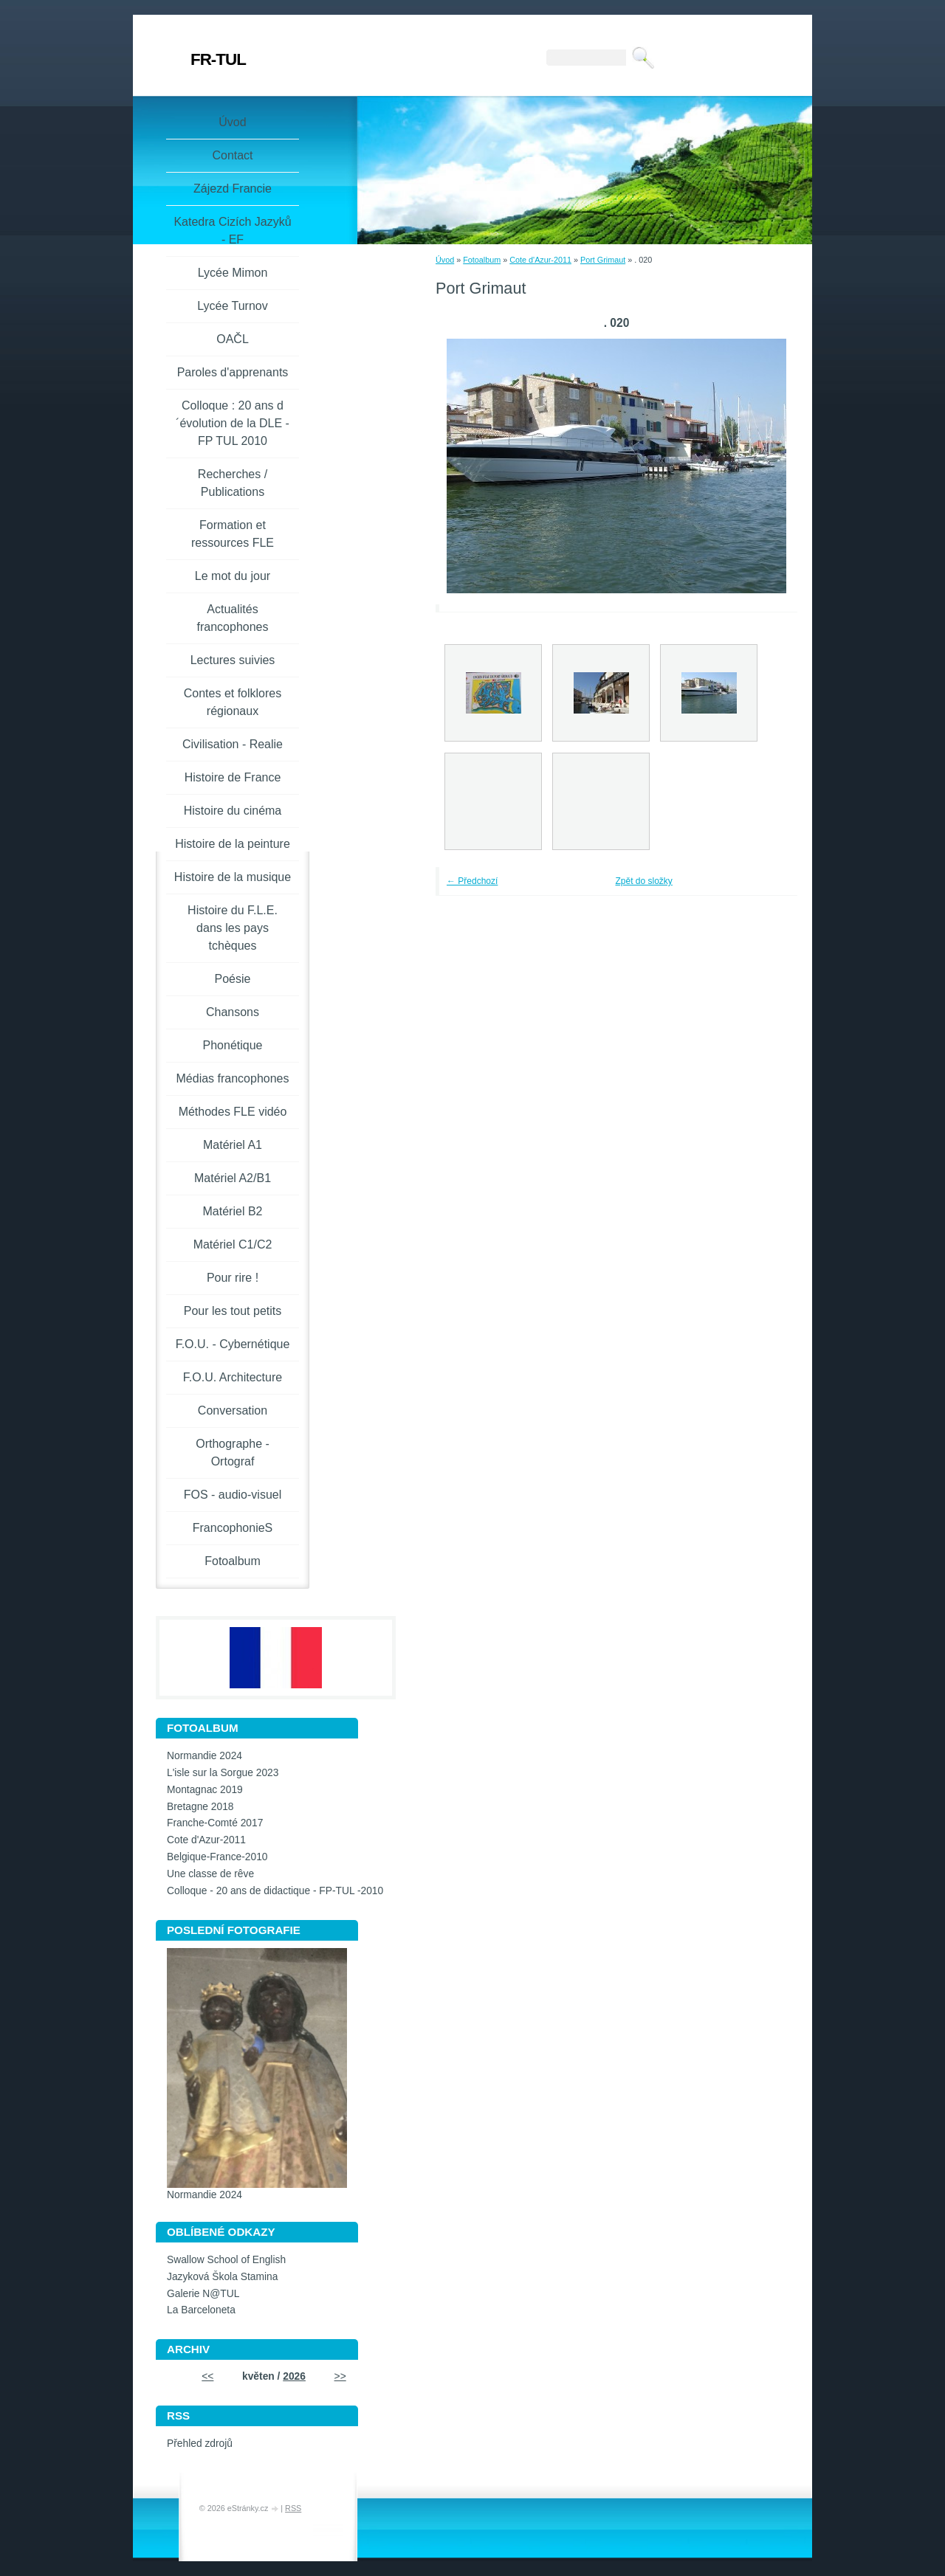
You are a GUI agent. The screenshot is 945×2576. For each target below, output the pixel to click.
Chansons (232, 1012)
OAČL (232, 339)
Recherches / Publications (232, 483)
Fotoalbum (482, 259)
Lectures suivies (232, 660)
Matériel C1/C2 (232, 1244)
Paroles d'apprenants (233, 372)
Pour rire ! (232, 1277)
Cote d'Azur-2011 (540, 259)
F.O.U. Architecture (232, 1377)
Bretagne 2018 (200, 1806)
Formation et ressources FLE (232, 534)
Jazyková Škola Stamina (222, 2276)
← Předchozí (472, 881)
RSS (293, 2508)
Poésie (233, 979)
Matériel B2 (233, 1211)
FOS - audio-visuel (233, 1494)
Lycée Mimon (233, 272)
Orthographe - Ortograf (232, 1452)
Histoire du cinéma (233, 810)
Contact (232, 155)
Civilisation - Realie (232, 744)
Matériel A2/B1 (232, 1178)
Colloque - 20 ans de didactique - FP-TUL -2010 (275, 1890)
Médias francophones (232, 1078)
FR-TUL (218, 59)
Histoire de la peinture (232, 844)
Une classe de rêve (210, 1873)
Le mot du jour (232, 576)
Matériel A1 (232, 1145)
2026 (294, 2376)
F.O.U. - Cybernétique (233, 1344)
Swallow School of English (226, 2259)
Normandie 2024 (204, 1755)
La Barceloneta (201, 2310)
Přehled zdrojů (200, 2443)
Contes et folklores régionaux (233, 702)
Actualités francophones (233, 618)
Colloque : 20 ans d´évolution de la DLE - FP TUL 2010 (232, 423)
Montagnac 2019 (205, 1789)
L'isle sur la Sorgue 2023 (222, 1772)
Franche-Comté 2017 (215, 1823)
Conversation (232, 1410)
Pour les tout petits (233, 1311)
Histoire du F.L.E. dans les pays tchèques (233, 928)
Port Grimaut (602, 259)
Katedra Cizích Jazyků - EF (232, 230)
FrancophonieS (233, 1528)
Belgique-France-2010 (217, 1856)
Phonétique (233, 1045)
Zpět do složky (644, 881)
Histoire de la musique (232, 877)
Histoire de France (233, 777)
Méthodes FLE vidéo (233, 1111)
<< (207, 2376)
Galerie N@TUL (203, 2293)
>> (340, 2376)
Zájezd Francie (232, 188)
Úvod (445, 259)
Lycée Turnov (232, 306)
